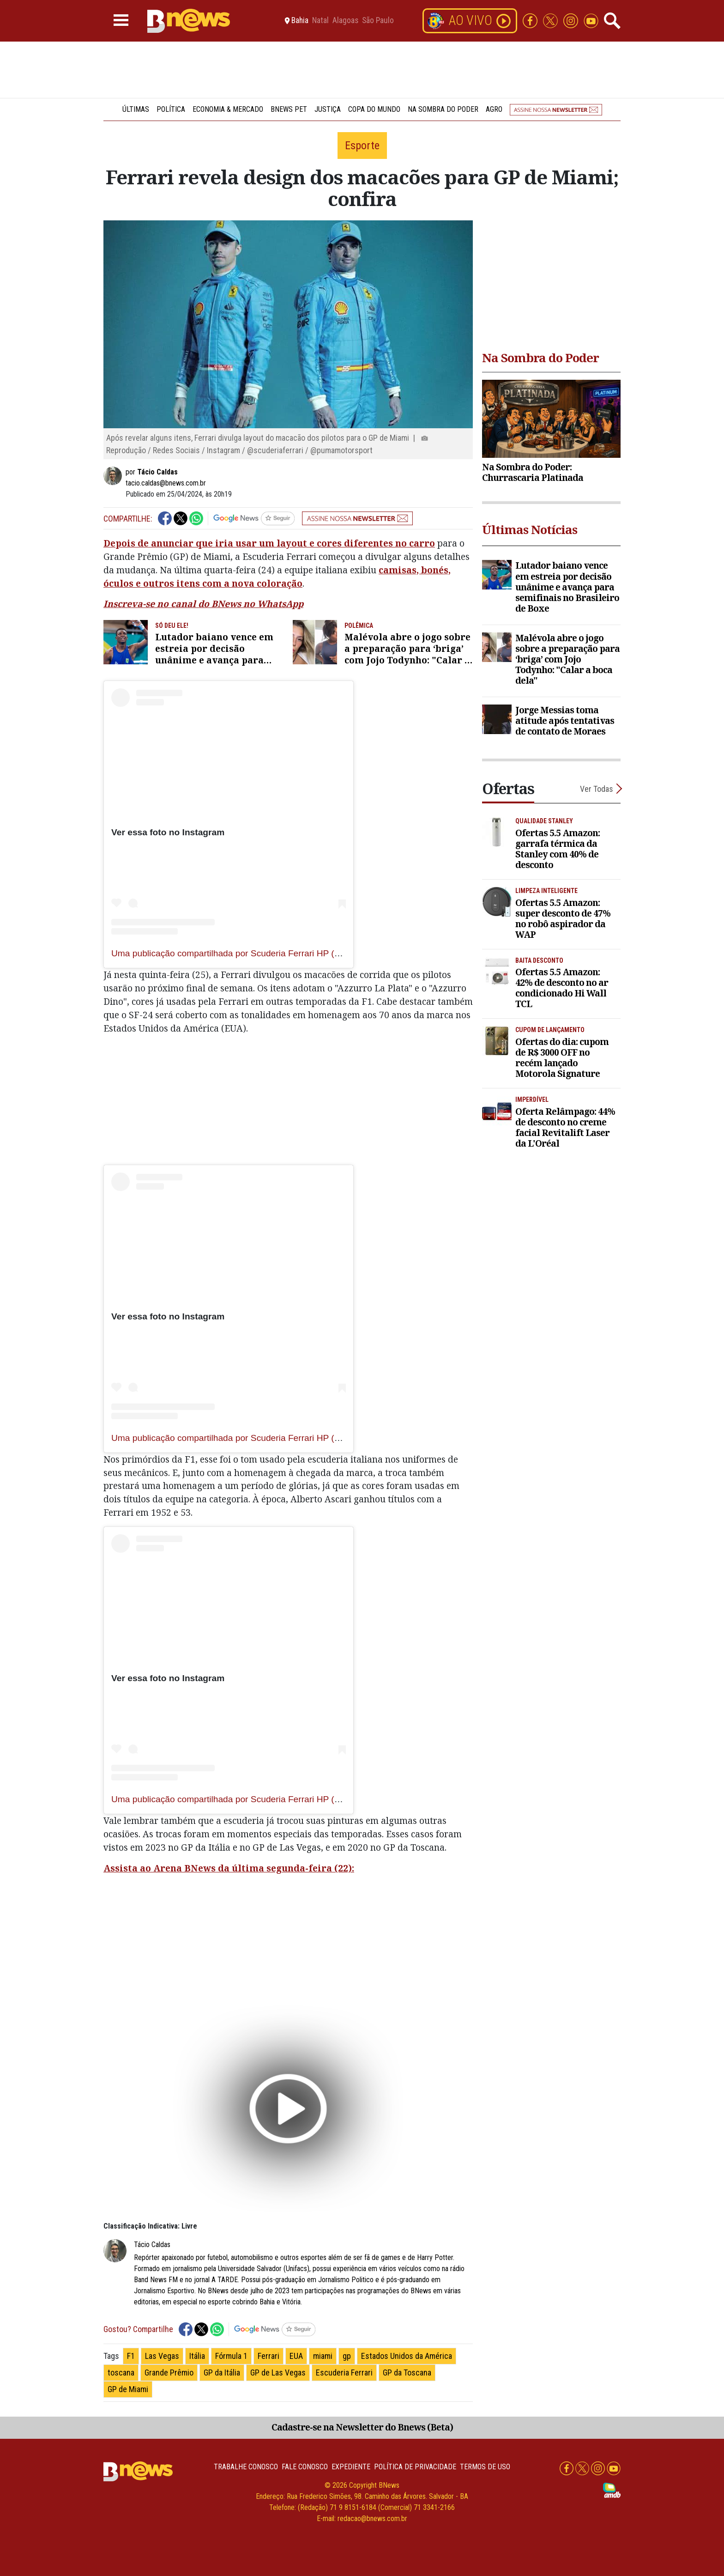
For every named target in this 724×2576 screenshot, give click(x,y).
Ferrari (268, 2356)
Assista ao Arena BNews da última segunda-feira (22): (228, 1868)
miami (322, 2356)
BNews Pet (289, 109)
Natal (320, 21)
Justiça (327, 109)
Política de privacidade (415, 2466)
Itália (197, 2356)
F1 (131, 2356)
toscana (121, 2372)
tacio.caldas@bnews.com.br (166, 483)
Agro (494, 109)
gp (347, 2356)
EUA (296, 2356)
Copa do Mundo (374, 109)
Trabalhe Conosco (246, 2466)
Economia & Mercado (228, 109)
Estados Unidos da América (406, 2356)
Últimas (135, 109)
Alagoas (345, 21)
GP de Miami (128, 2389)
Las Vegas (162, 2356)
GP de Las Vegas (278, 2372)
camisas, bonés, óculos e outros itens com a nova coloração (277, 576)
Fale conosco (305, 2466)
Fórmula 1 (231, 2356)
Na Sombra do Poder (443, 109)
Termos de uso (485, 2466)
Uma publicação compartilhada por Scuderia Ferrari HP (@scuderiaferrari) (257, 953)
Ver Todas (596, 789)
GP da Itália (222, 2372)
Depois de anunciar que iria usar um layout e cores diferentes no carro (269, 543)
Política (171, 109)
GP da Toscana (407, 2372)
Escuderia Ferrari (344, 2372)
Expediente (351, 2466)
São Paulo (378, 21)
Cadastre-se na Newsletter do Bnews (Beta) (362, 2427)
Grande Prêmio (169, 2372)
